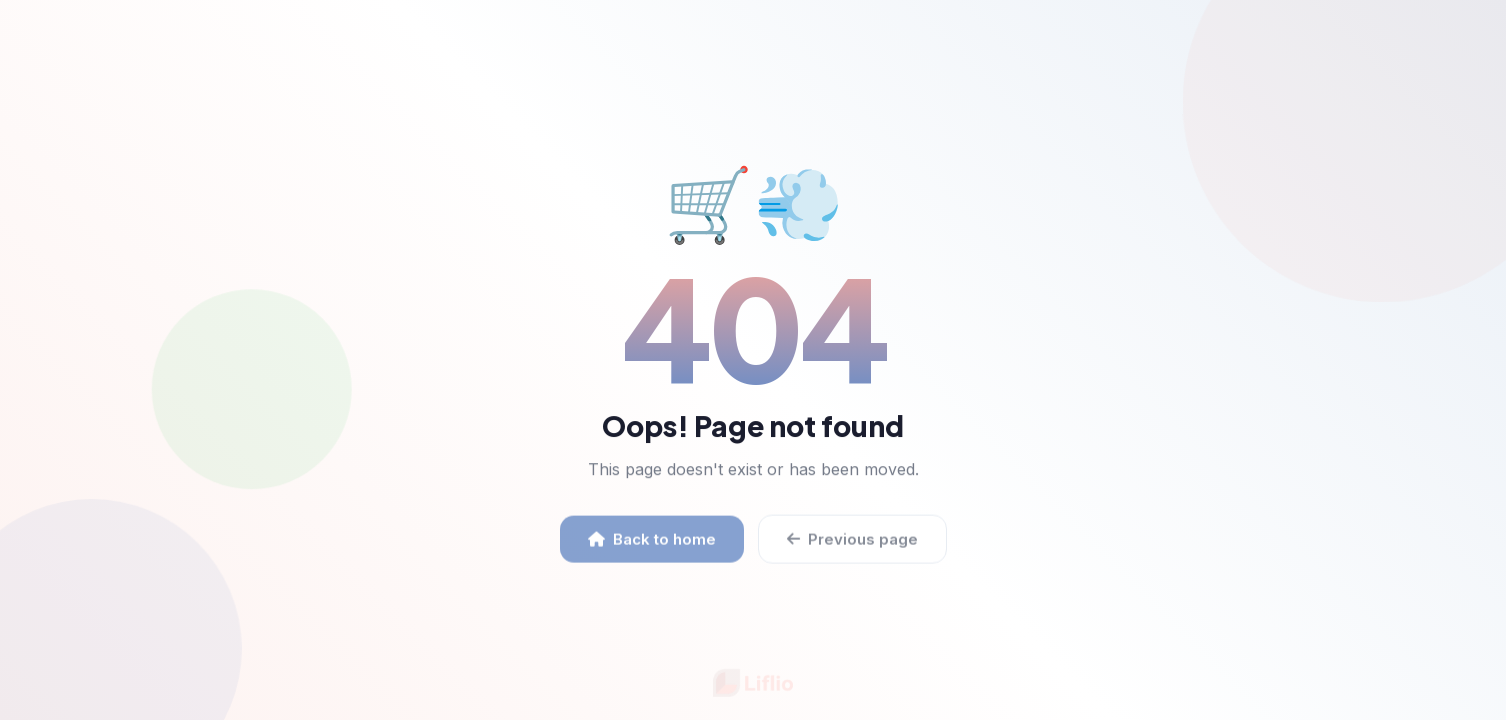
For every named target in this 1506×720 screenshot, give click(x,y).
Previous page (852, 544)
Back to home (652, 544)
